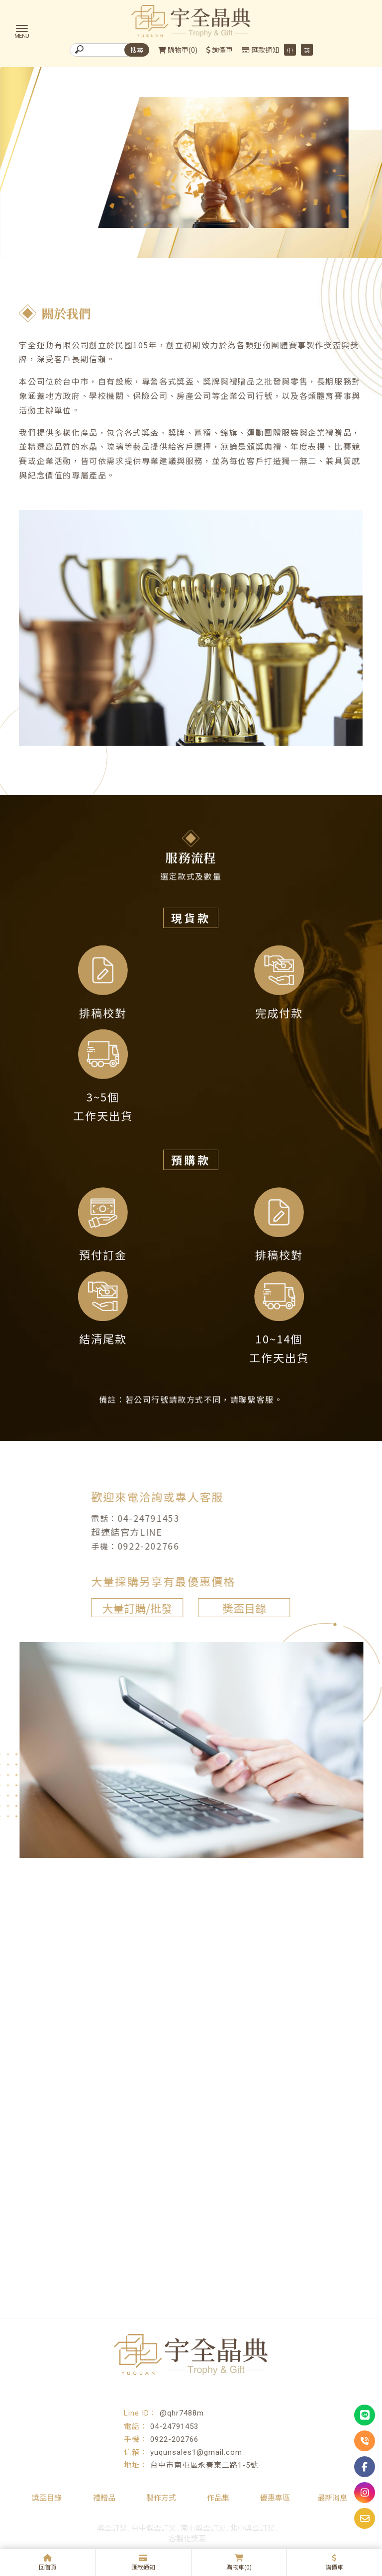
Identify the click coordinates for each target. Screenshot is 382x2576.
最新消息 (332, 2498)
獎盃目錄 (235, 1607)
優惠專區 (275, 2498)
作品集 (218, 2498)
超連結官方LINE (117, 1531)
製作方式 (161, 2498)
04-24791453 (139, 1517)
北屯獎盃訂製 (252, 2528)
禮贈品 (104, 2498)
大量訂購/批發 (128, 1607)
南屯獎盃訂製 (203, 2528)
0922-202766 (139, 1545)
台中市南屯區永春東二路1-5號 (204, 2465)
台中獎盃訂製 (153, 2528)
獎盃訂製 (112, 2528)
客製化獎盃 (187, 2538)
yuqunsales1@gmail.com (196, 2452)
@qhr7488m (182, 2413)
